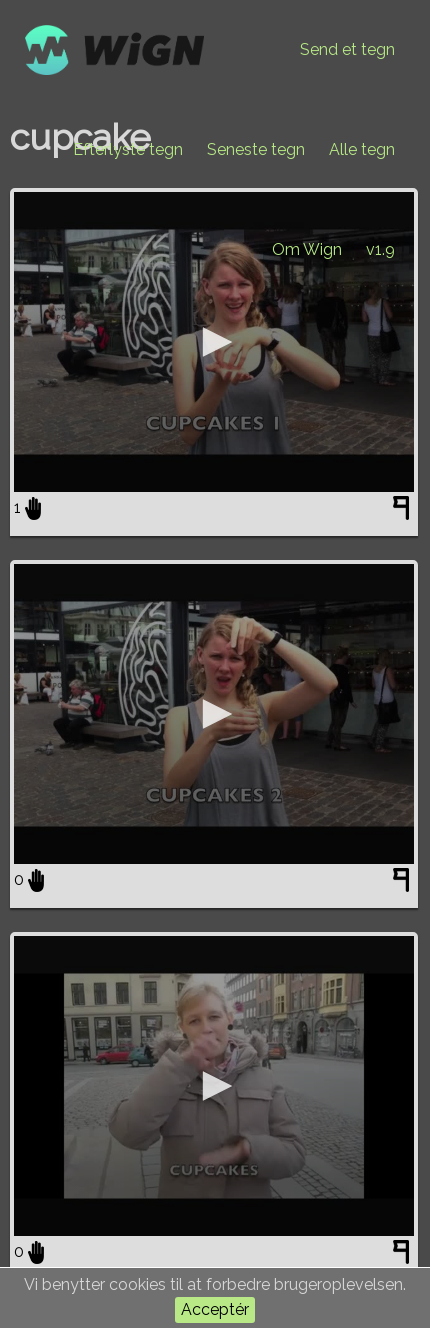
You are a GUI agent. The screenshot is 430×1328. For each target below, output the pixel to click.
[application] (214, 342)
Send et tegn (347, 49)
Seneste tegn (256, 149)
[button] (214, 342)
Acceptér (215, 1309)
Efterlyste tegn (128, 149)
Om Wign (307, 249)
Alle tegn (362, 149)
